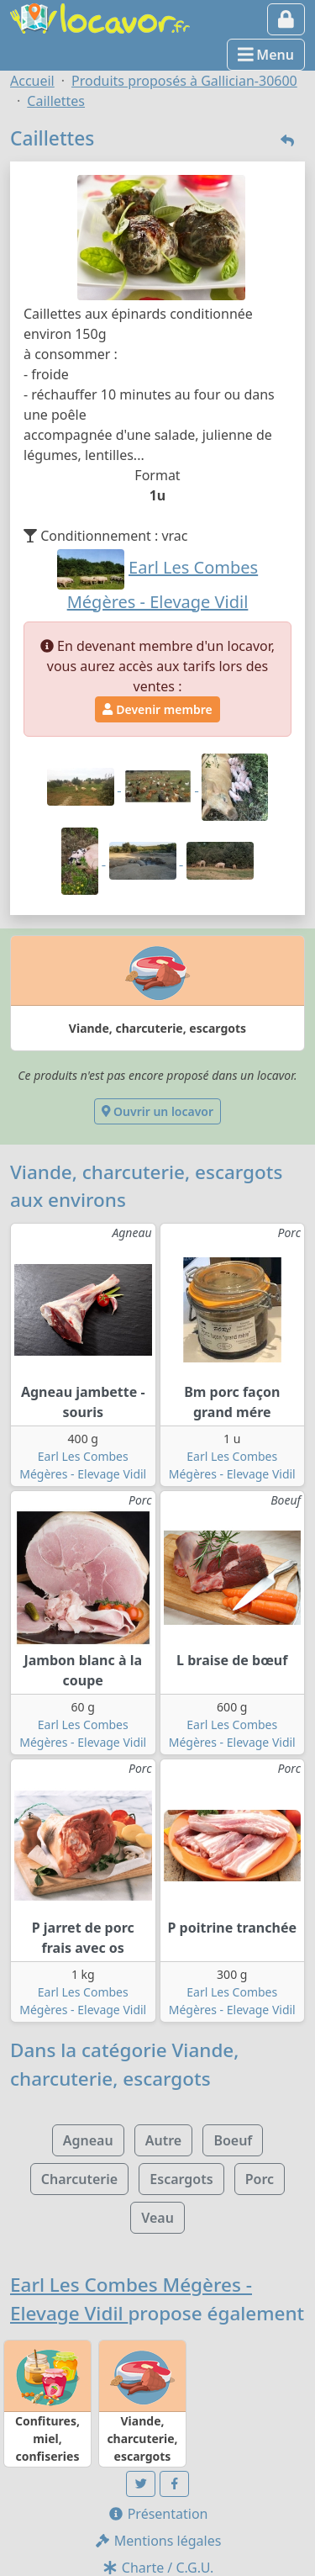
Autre (163, 2140)
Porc (259, 2179)
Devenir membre (157, 709)
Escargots (181, 2179)
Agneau (88, 2140)
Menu (266, 54)
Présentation (158, 2514)
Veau (157, 2217)
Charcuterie (79, 2179)
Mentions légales (158, 2540)
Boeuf (232, 2140)
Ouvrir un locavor (157, 1111)
